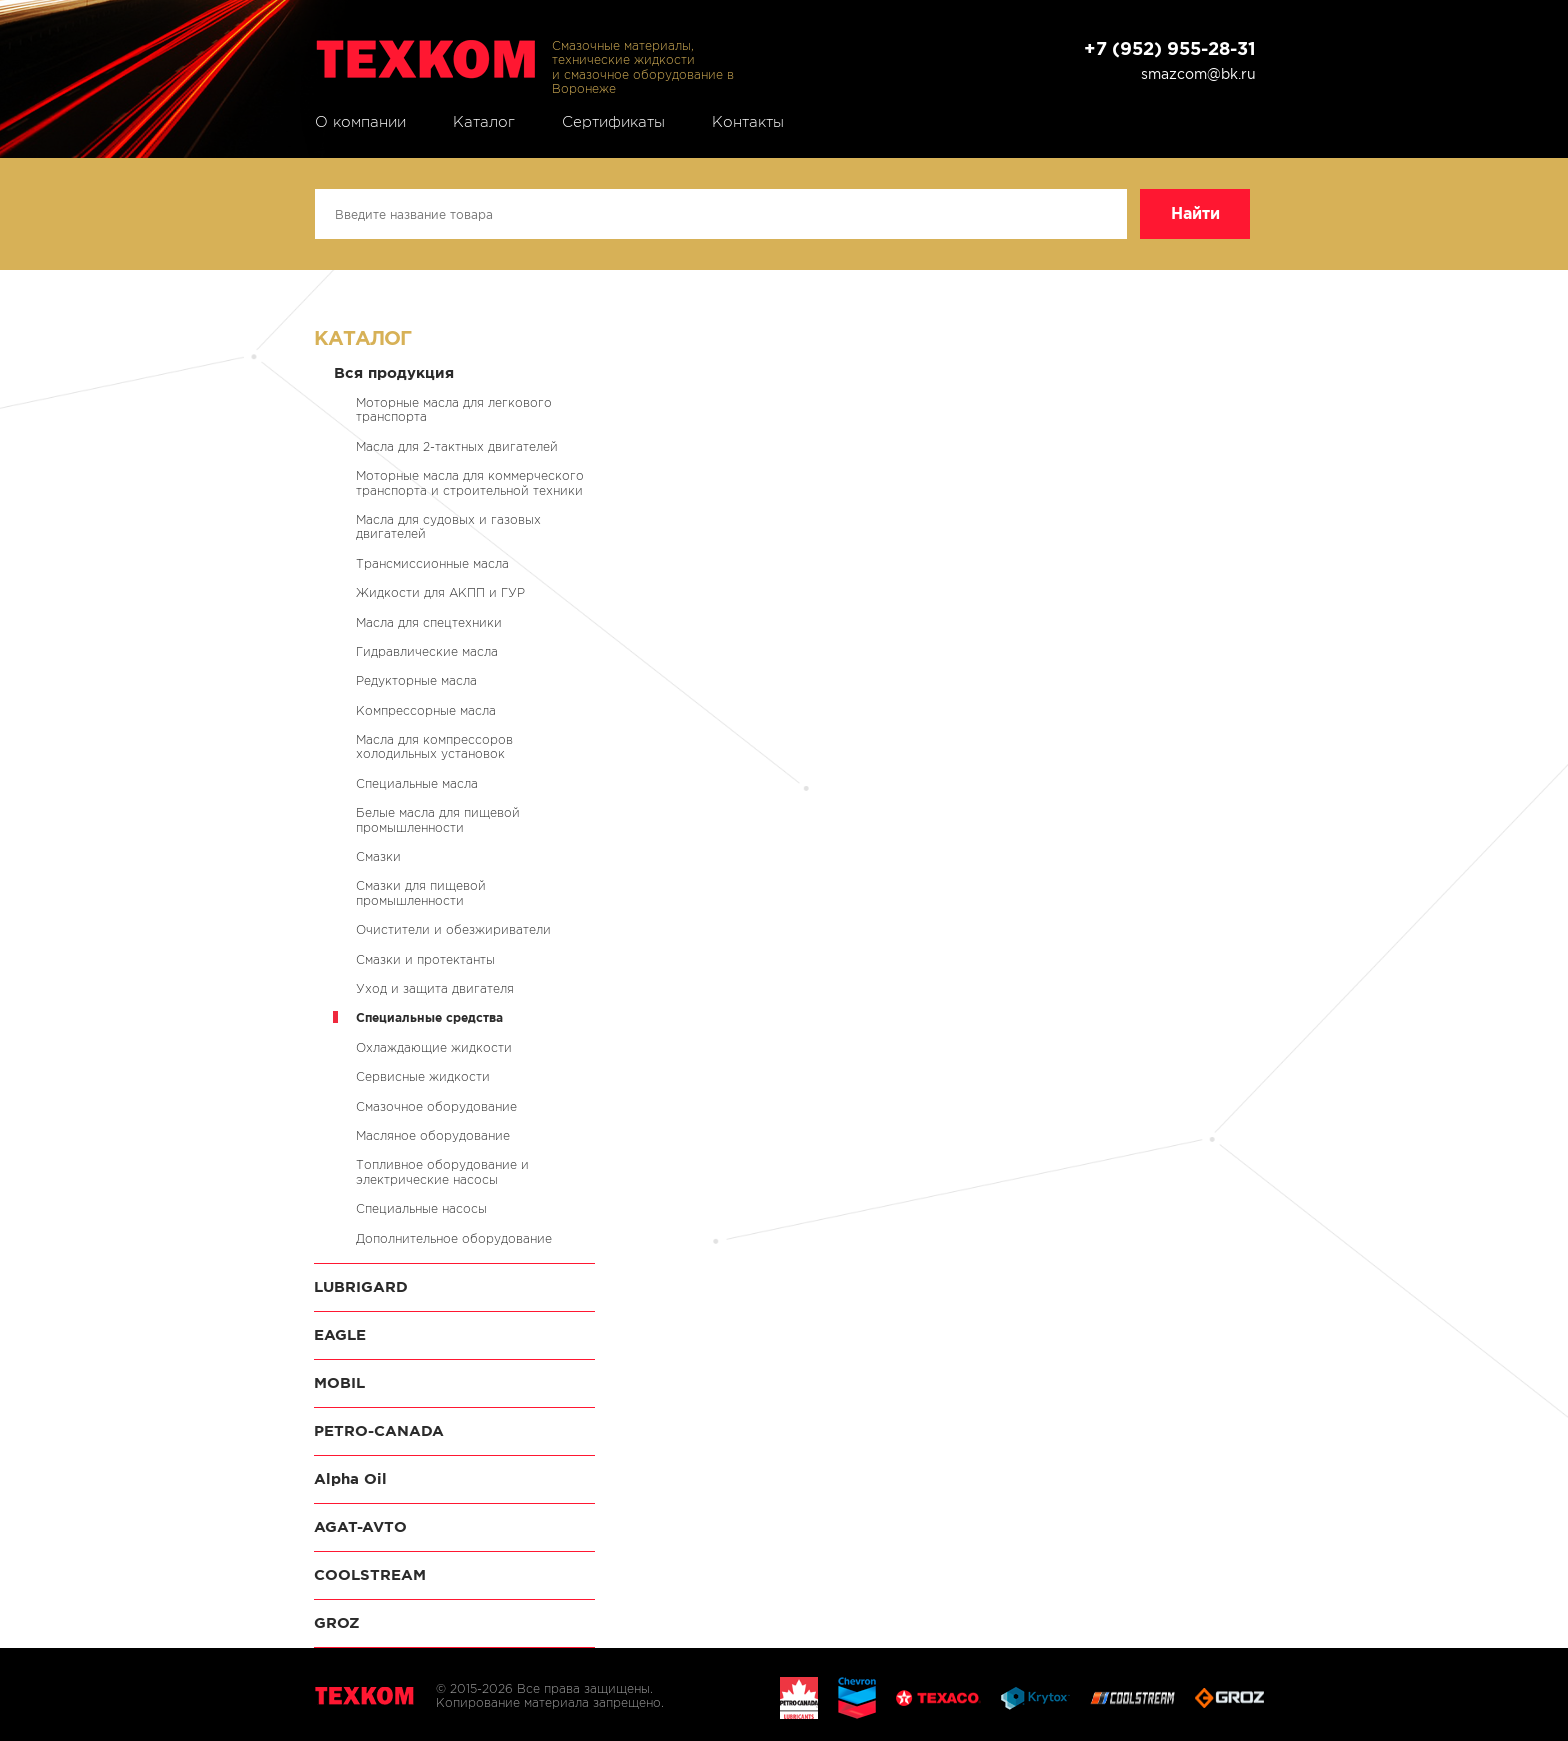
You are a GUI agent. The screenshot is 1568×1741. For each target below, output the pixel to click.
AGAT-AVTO (360, 1526)
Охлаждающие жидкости (434, 1047)
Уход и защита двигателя (435, 988)
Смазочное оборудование (436, 1106)
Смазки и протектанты (425, 959)
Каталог (484, 122)
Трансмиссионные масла (432, 563)
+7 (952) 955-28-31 (1170, 48)
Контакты (748, 122)
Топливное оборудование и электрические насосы (442, 1171)
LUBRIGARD (361, 1286)
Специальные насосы (421, 1208)
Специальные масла (417, 783)
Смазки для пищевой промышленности (421, 892)
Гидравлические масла (427, 651)
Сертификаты (613, 122)
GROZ (337, 1622)
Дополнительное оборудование (454, 1238)
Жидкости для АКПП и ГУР (440, 592)
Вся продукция (394, 372)
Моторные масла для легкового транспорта (454, 409)
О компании (360, 122)
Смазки (378, 856)
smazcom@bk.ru (1198, 74)
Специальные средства (429, 1017)
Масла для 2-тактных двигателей (457, 446)
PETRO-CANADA (379, 1430)
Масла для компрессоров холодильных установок (434, 746)
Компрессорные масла (426, 710)
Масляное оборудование (433, 1135)
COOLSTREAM (370, 1574)
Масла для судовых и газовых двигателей (448, 526)
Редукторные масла (416, 680)
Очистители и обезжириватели (453, 929)
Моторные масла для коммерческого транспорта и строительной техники (470, 482)
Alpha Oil (350, 1478)
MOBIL (339, 1382)
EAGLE (340, 1334)
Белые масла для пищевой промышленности (438, 819)
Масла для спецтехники (429, 622)
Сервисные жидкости (423, 1076)
